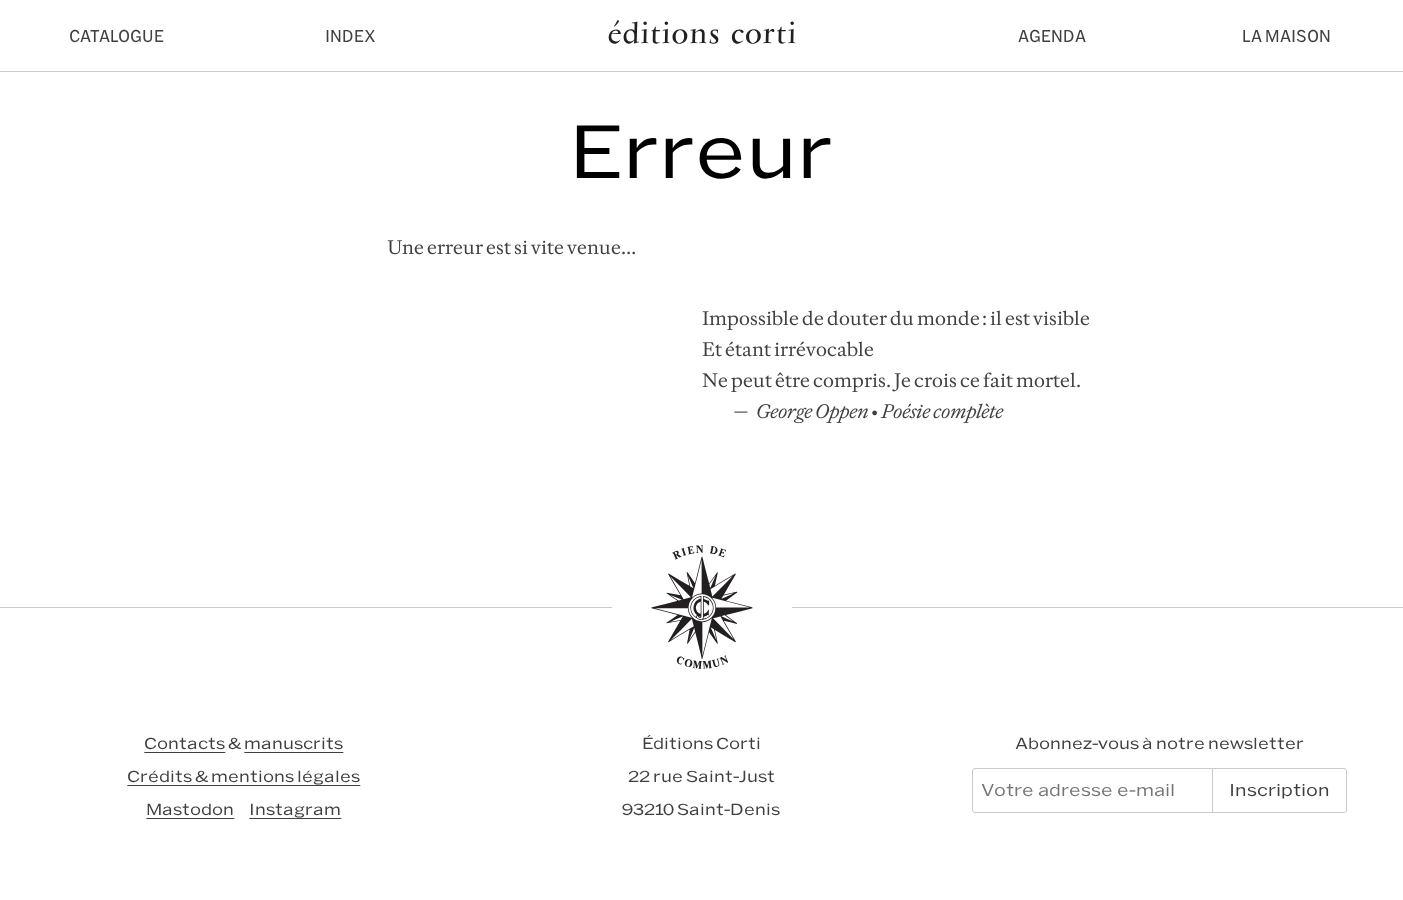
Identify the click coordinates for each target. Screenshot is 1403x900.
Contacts (184, 743)
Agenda (1052, 36)
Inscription (1279, 790)
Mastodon (190, 809)
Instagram (295, 809)
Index (350, 36)
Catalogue (116, 36)
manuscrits (293, 743)
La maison (1286, 36)
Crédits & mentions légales (243, 776)
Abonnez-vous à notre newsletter (1159, 743)
